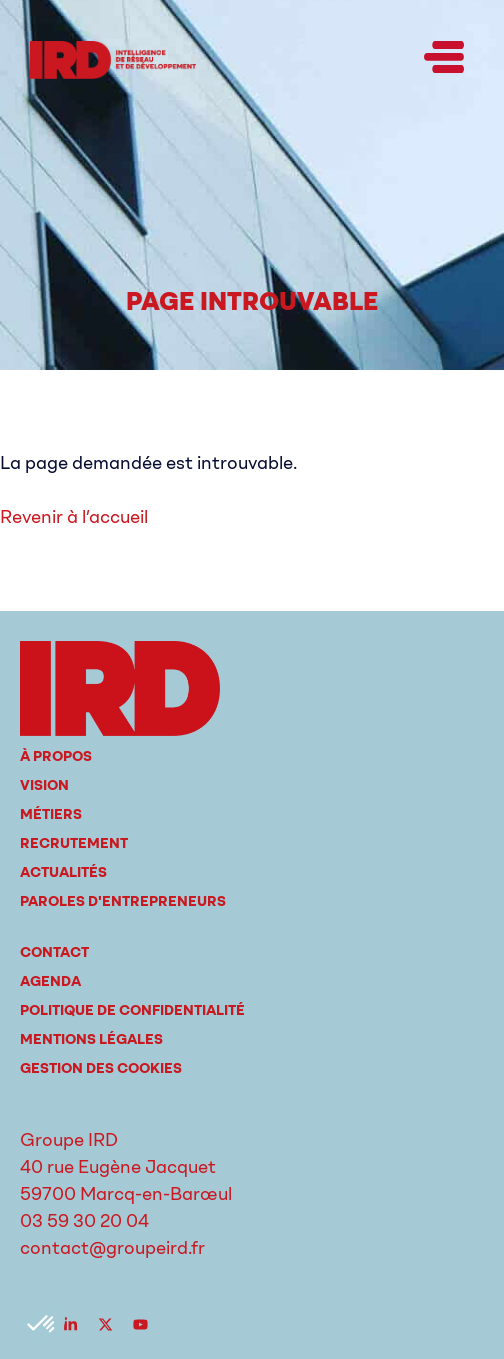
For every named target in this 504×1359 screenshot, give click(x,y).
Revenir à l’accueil (74, 517)
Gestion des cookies (101, 1068)
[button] (444, 60)
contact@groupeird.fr (112, 1248)
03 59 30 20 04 (84, 1221)
